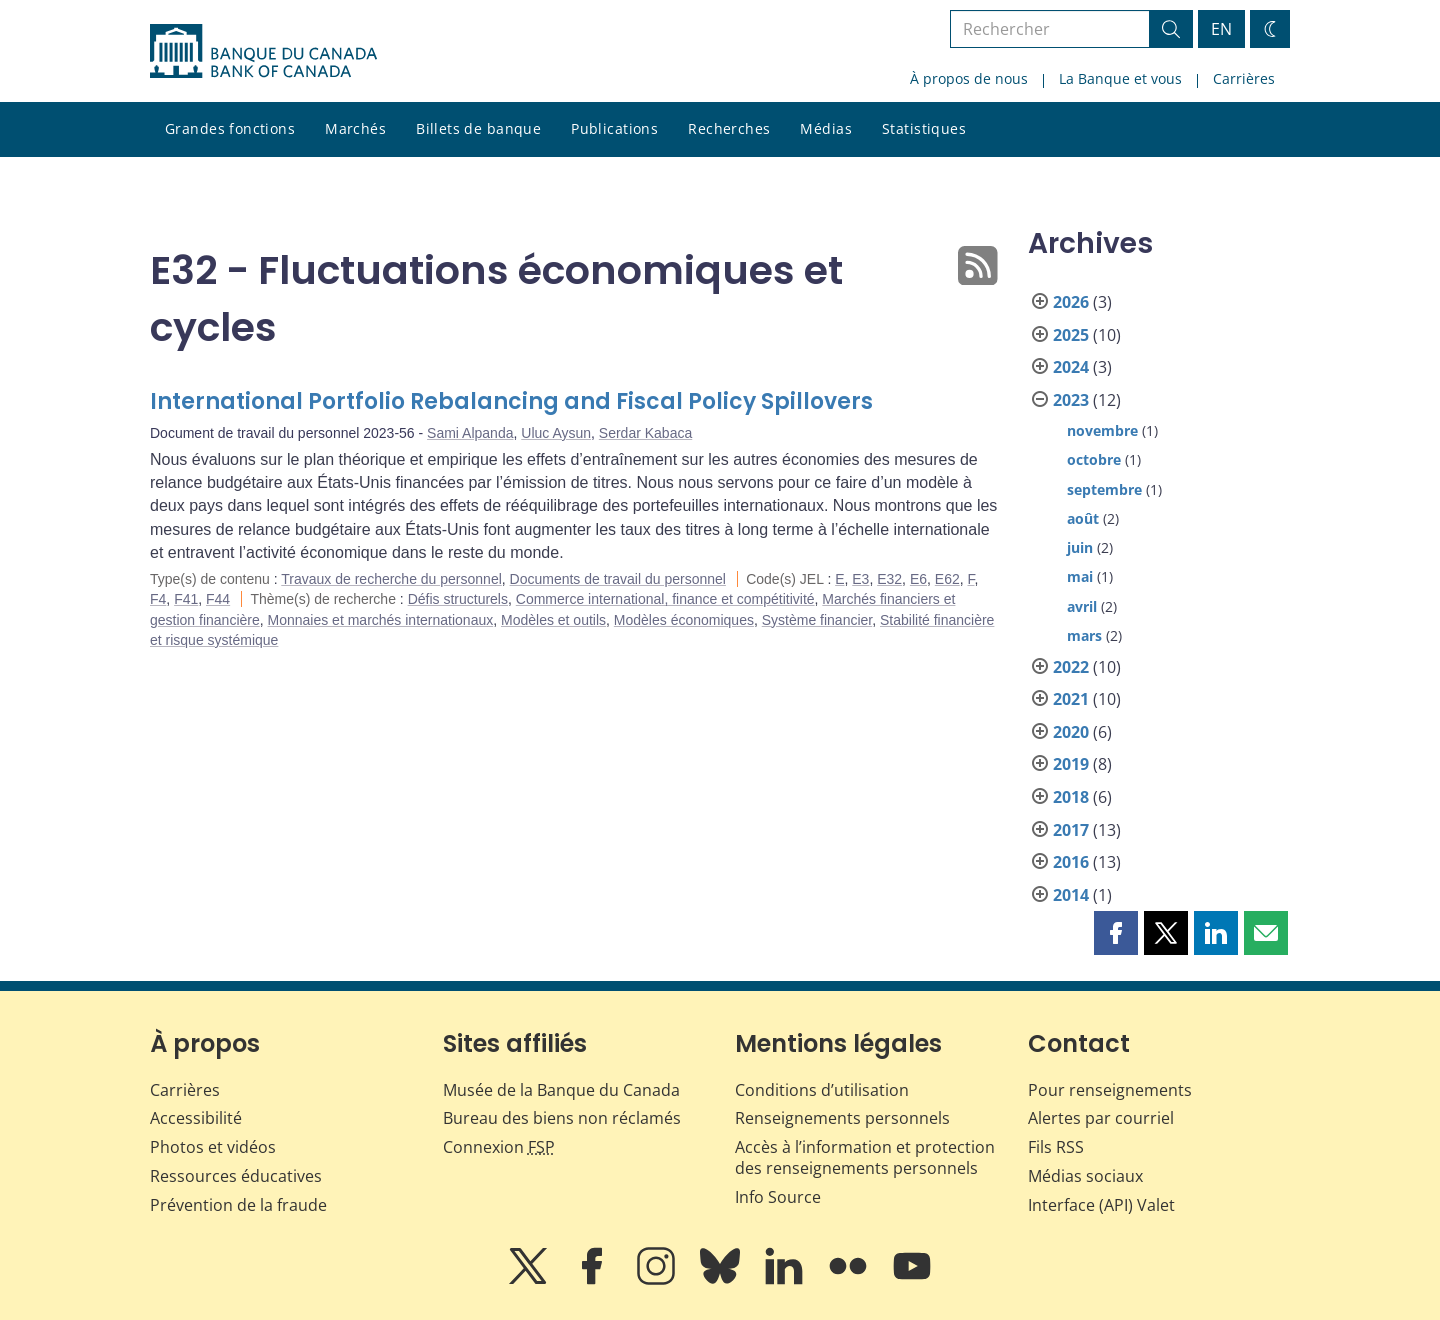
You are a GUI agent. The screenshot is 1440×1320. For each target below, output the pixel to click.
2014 (1071, 895)
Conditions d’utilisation (822, 1090)
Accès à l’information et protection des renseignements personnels (865, 1157)
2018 (1071, 797)
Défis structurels (458, 599)
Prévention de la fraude (238, 1205)
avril (1082, 606)
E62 (947, 579)
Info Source (778, 1197)
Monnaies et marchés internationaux (381, 620)
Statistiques (924, 128)
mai (1080, 576)
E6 (918, 579)
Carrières (1244, 78)
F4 (158, 599)
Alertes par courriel (1101, 1118)
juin (1080, 547)
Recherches (729, 128)
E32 (889, 579)
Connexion (499, 1147)
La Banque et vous (1120, 78)
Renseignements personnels (842, 1118)
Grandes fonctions (230, 128)
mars (1084, 635)
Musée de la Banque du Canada (561, 1090)
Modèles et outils (553, 620)
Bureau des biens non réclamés (562, 1118)
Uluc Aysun (556, 433)
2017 (1071, 830)
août (1083, 518)
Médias (826, 128)
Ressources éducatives (236, 1176)
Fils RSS (1056, 1147)
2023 (1071, 400)
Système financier (817, 620)
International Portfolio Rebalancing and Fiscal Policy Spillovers (511, 401)
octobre (1094, 459)
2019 (1071, 764)
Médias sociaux (1085, 1176)
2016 (1071, 862)
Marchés (355, 128)
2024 (1071, 367)
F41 (186, 599)
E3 (860, 579)
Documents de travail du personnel (618, 579)
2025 (1071, 335)
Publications (614, 128)
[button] (1116, 933)
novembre (1102, 430)
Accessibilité (196, 1118)
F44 (218, 599)
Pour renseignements (1110, 1090)
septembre (1104, 489)
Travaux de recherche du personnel (391, 579)
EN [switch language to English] (1221, 29)
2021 (1071, 699)
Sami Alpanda (470, 433)
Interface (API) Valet (1101, 1205)
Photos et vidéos (213, 1147)
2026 (1071, 302)
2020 (1071, 732)
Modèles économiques (684, 620)
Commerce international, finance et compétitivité (665, 599)
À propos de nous (969, 78)
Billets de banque (478, 128)
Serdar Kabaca (645, 433)
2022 (1071, 667)
